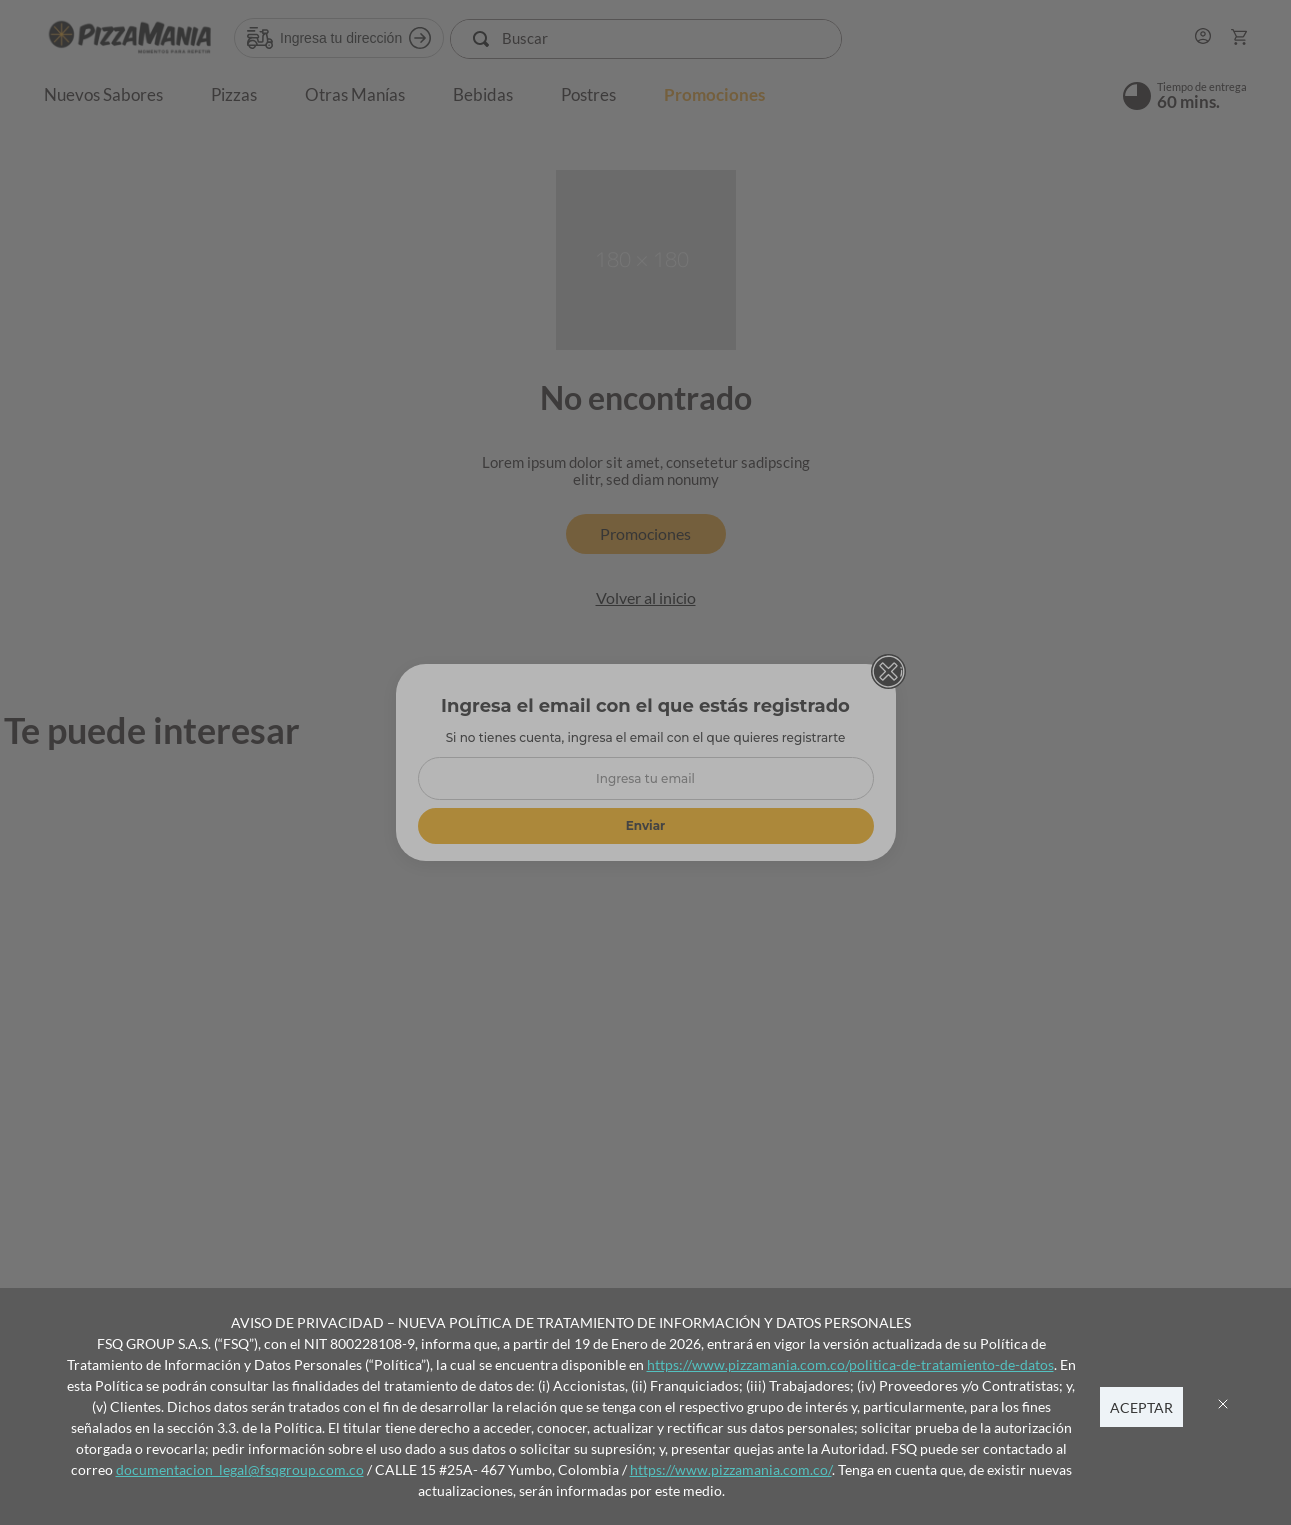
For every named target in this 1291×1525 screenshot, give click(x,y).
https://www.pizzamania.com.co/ (731, 1469)
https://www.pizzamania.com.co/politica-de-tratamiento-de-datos (850, 1364)
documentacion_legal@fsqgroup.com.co (240, 1469)
